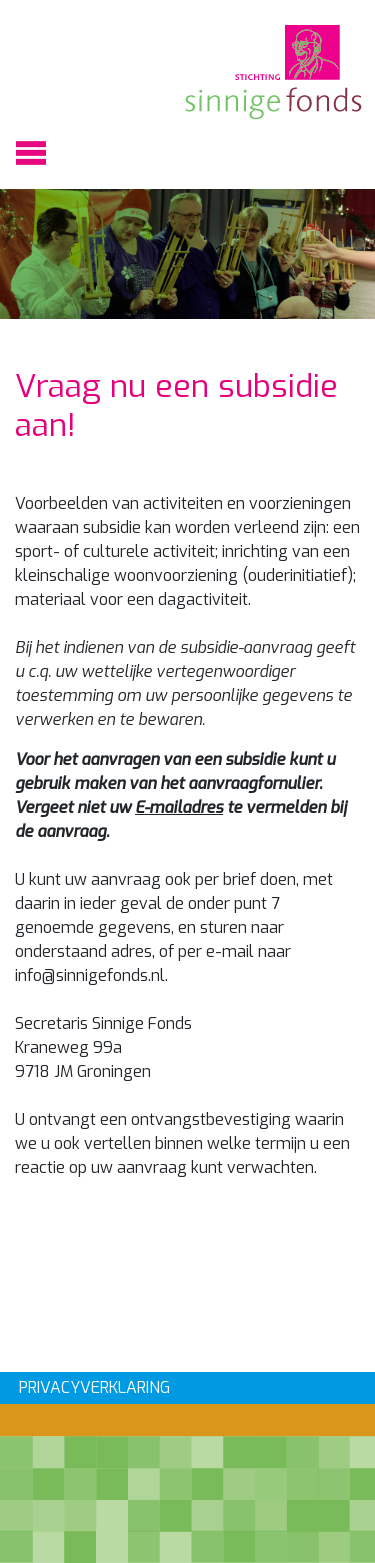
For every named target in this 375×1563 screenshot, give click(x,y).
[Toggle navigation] (31, 153)
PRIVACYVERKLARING (94, 1387)
